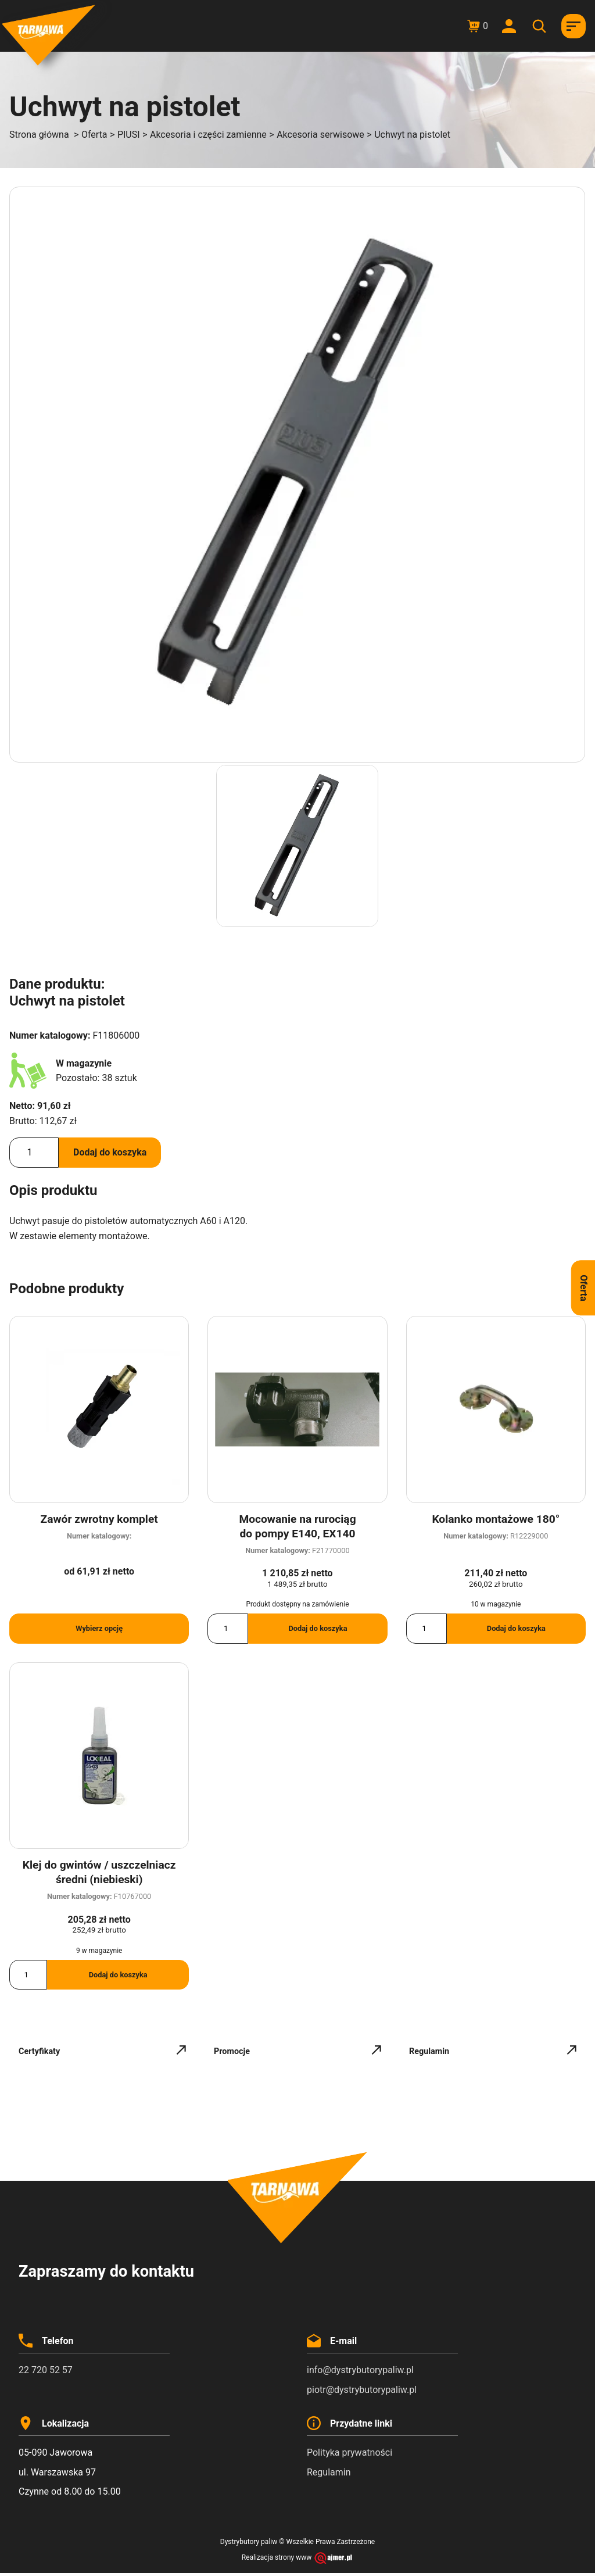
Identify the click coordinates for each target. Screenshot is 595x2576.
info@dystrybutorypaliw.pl (360, 2369)
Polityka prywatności (349, 2452)
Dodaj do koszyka (109, 1152)
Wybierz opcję (99, 1628)
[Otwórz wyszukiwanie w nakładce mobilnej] (541, 26)
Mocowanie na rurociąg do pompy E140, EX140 (297, 1526)
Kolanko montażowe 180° (496, 1519)
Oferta (94, 134)
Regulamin (329, 2472)
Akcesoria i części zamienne (208, 134)
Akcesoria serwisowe (320, 134)
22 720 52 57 (46, 2369)
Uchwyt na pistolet (412, 134)
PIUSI (128, 134)
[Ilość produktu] (34, 1152)
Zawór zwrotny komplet (99, 1519)
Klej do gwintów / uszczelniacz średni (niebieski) (99, 1872)
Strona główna (39, 134)
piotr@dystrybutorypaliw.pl (362, 2389)
